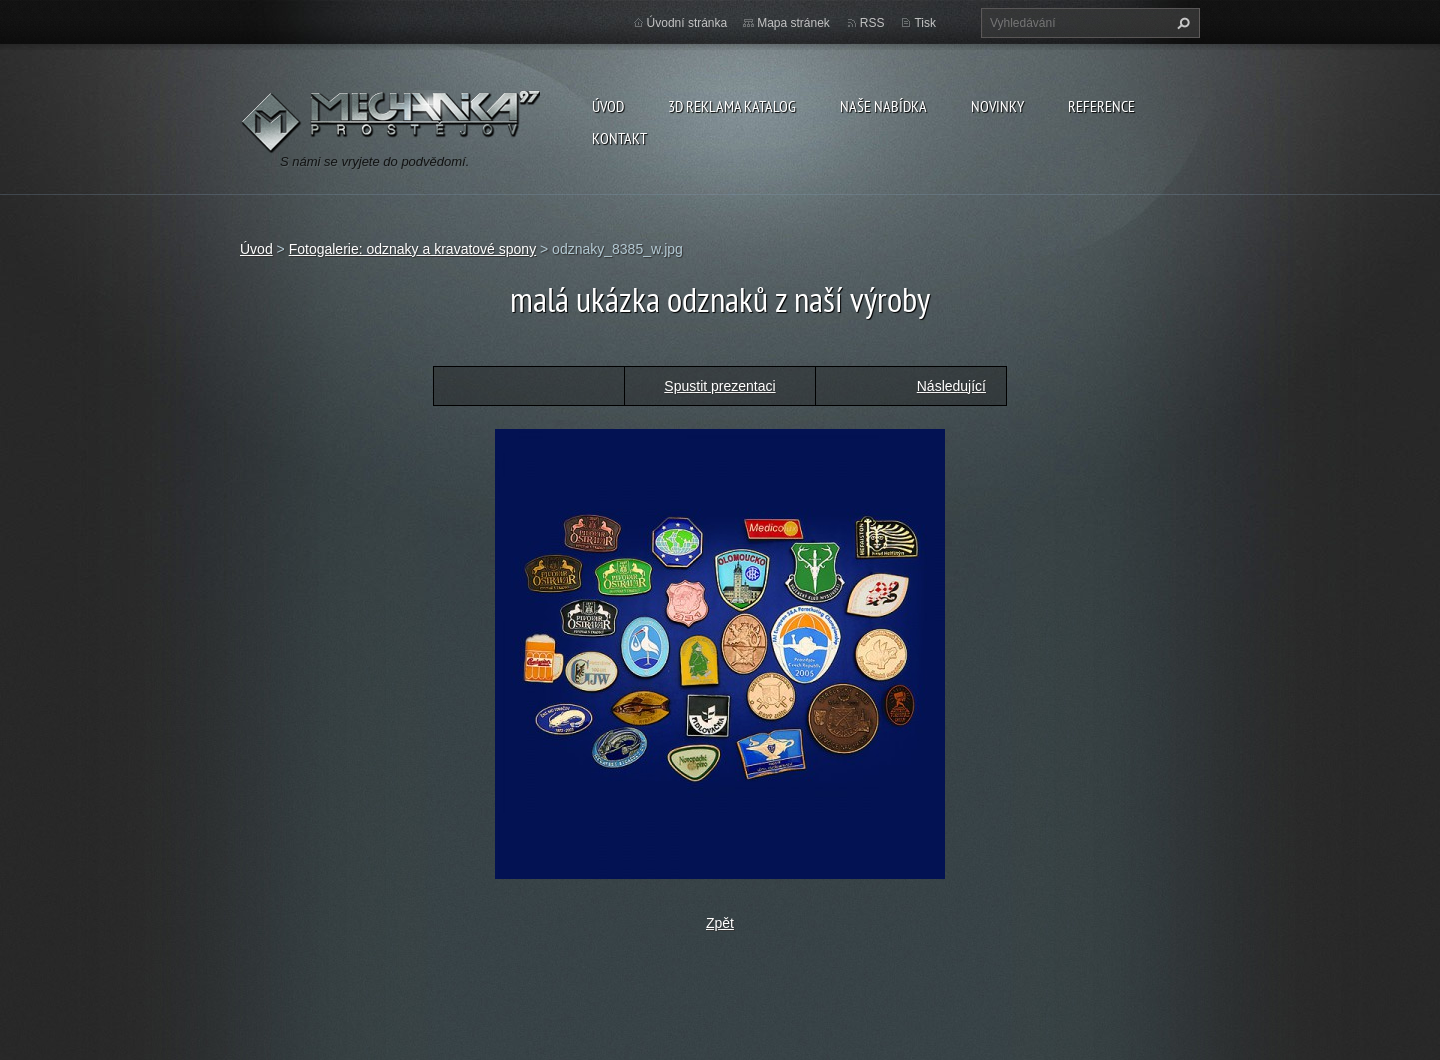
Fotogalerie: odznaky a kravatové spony (412, 249)
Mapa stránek (793, 23)
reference (1101, 106)
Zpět (720, 923)
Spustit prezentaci (719, 386)
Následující (951, 386)
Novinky (997, 106)
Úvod (608, 106)
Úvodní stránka (687, 23)
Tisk (925, 23)
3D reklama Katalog (732, 106)
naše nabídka (883, 106)
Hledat (1181, 23)
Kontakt (619, 138)
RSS (872, 23)
